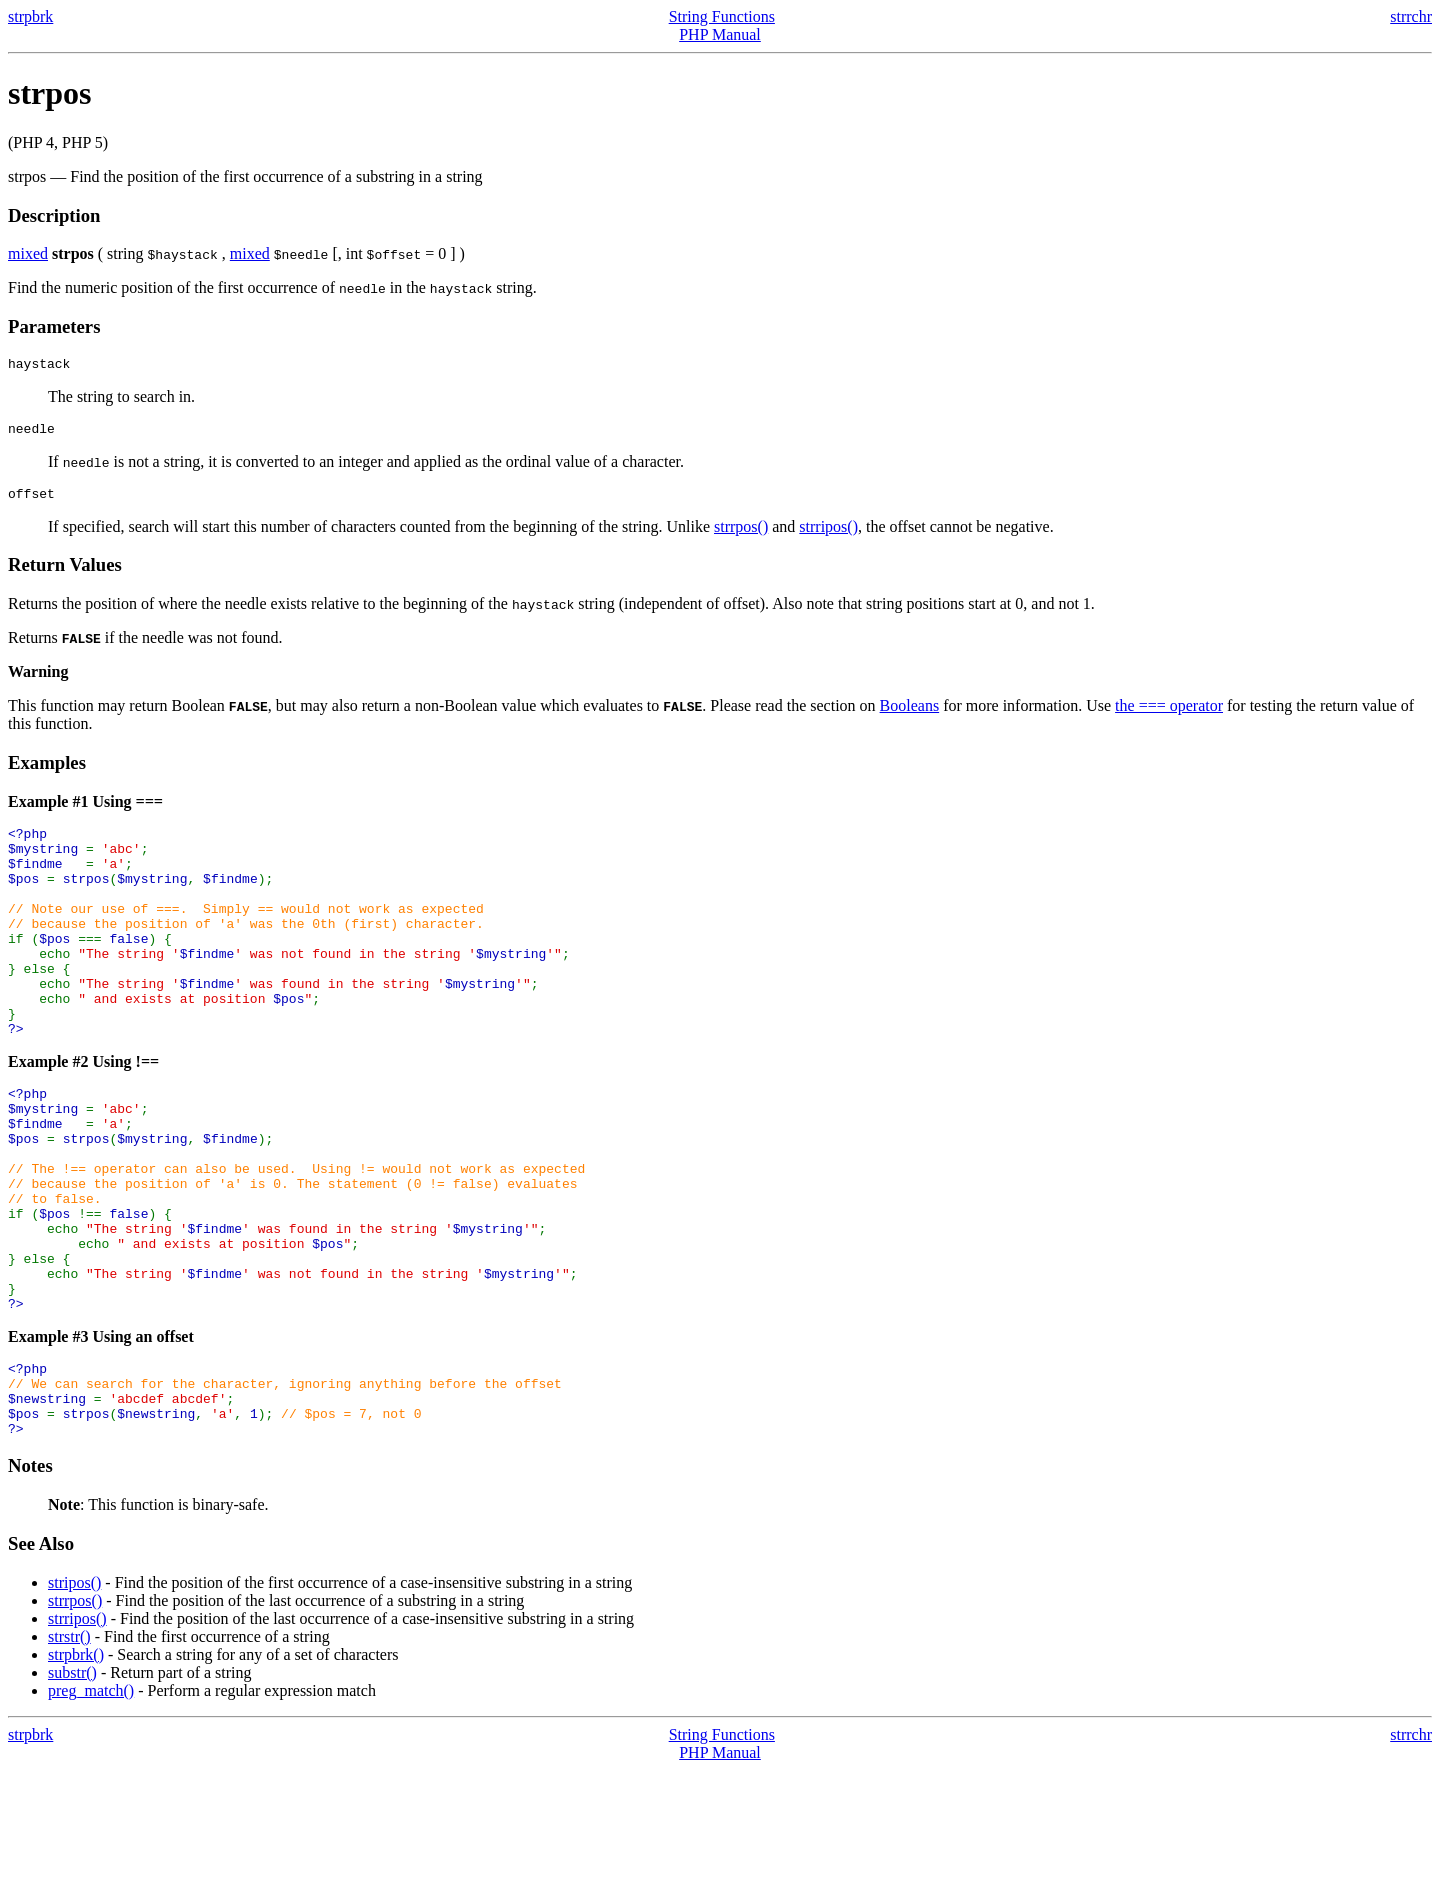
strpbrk (30, 16)
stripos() (74, 1693)
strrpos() (741, 535)
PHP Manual (720, 34)
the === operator (1169, 714)
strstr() (69, 1747)
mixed (28, 253)
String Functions (722, 16)
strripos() (828, 535)
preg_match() (91, 1801)
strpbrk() (76, 1765)
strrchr (1411, 16)
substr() (72, 1783)
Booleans (910, 714)
